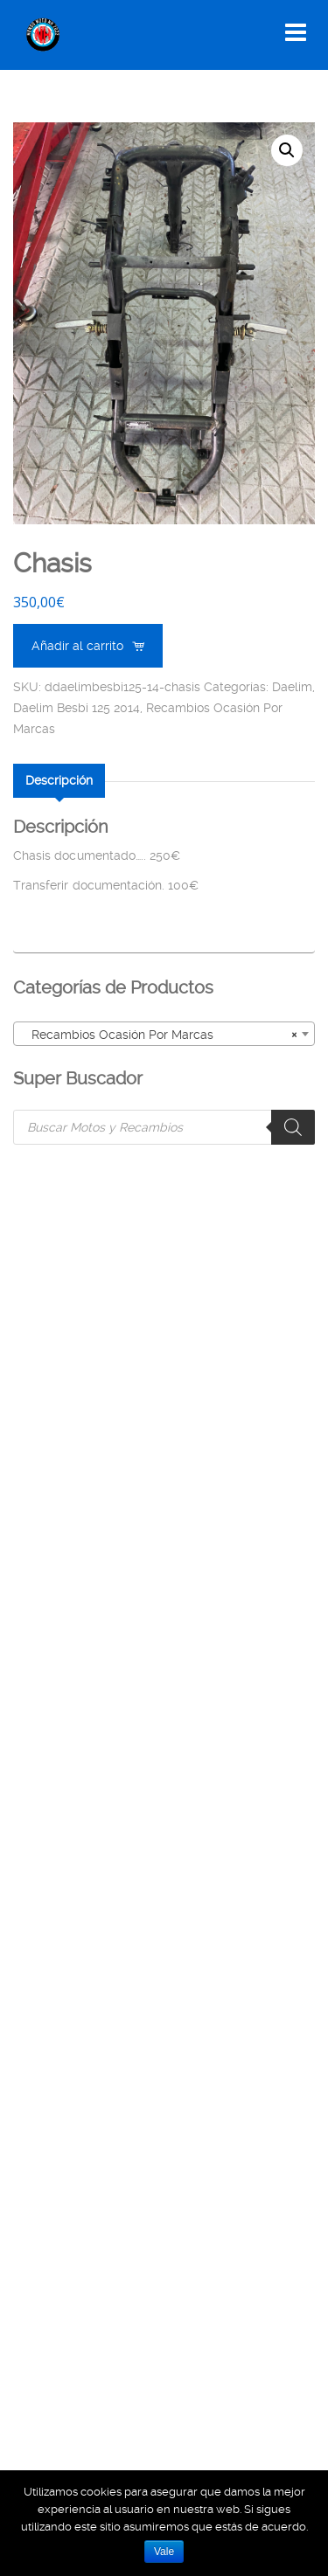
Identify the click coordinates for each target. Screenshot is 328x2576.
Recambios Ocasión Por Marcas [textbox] (159, 1034)
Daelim (292, 687)
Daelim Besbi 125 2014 (76, 708)
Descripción (59, 780)
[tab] (59, 780)
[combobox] (164, 1033)
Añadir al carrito (77, 646)
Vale (164, 2551)
